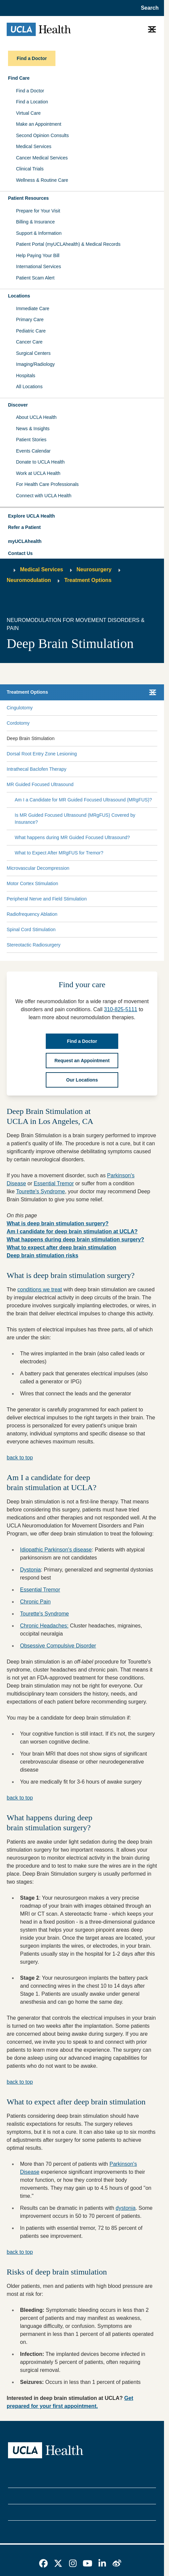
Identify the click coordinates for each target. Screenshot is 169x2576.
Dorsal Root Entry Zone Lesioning (42, 753)
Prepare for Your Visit (38, 210)
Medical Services (33, 146)
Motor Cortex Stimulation (32, 883)
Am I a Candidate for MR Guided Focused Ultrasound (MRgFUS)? (83, 799)
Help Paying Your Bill (37, 255)
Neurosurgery (94, 569)
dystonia (126, 2208)
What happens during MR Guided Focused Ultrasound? (72, 837)
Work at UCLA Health (38, 473)
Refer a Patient (24, 527)
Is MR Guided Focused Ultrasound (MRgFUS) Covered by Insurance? (75, 818)
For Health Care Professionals (47, 484)
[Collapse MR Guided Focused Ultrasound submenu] (156, 784)
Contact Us (20, 553)
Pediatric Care (31, 331)
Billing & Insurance (35, 221)
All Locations (29, 386)
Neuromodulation (29, 580)
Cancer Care (29, 342)
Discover (18, 405)
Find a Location (32, 101)
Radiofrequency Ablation (32, 914)
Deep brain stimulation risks (42, 1255)
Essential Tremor (54, 1183)
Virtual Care (28, 113)
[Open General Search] (148, 8)
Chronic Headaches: (44, 1626)
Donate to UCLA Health (40, 462)
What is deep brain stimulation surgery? (58, 1223)
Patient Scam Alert (35, 277)
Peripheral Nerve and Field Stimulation (47, 898)
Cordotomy (18, 723)
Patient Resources (28, 198)
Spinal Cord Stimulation (31, 929)
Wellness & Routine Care (42, 180)
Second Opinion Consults (42, 135)
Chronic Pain (35, 1601)
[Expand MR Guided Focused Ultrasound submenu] (114, 784)
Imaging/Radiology (35, 364)
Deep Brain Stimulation (30, 738)
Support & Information (38, 233)
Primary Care (29, 319)
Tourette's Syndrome (40, 1191)
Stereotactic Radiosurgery (33, 944)
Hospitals (25, 375)
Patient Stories (31, 439)
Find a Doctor (30, 90)
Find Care (19, 78)
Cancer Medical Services (42, 157)
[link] (43, 2563)
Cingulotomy (20, 707)
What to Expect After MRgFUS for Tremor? (59, 852)
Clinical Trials (29, 168)
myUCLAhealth (24, 541)
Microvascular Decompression (38, 868)
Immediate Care (32, 308)
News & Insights (32, 428)
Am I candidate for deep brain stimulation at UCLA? (72, 1231)
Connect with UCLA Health (43, 495)
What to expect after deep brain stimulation (61, 1247)
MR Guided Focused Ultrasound (40, 784)
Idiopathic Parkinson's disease (56, 1549)
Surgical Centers (33, 353)
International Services (38, 266)
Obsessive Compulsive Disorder (58, 1646)
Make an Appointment (38, 124)
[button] (82, 516)
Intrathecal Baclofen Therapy (36, 769)
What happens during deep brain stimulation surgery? (75, 1239)
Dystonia (30, 1569)
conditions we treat (39, 1289)
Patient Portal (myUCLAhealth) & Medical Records (68, 244)
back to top (20, 1457)
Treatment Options (87, 580)
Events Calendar (33, 451)
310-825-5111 (120, 1009)
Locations (19, 295)
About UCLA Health (36, 417)
